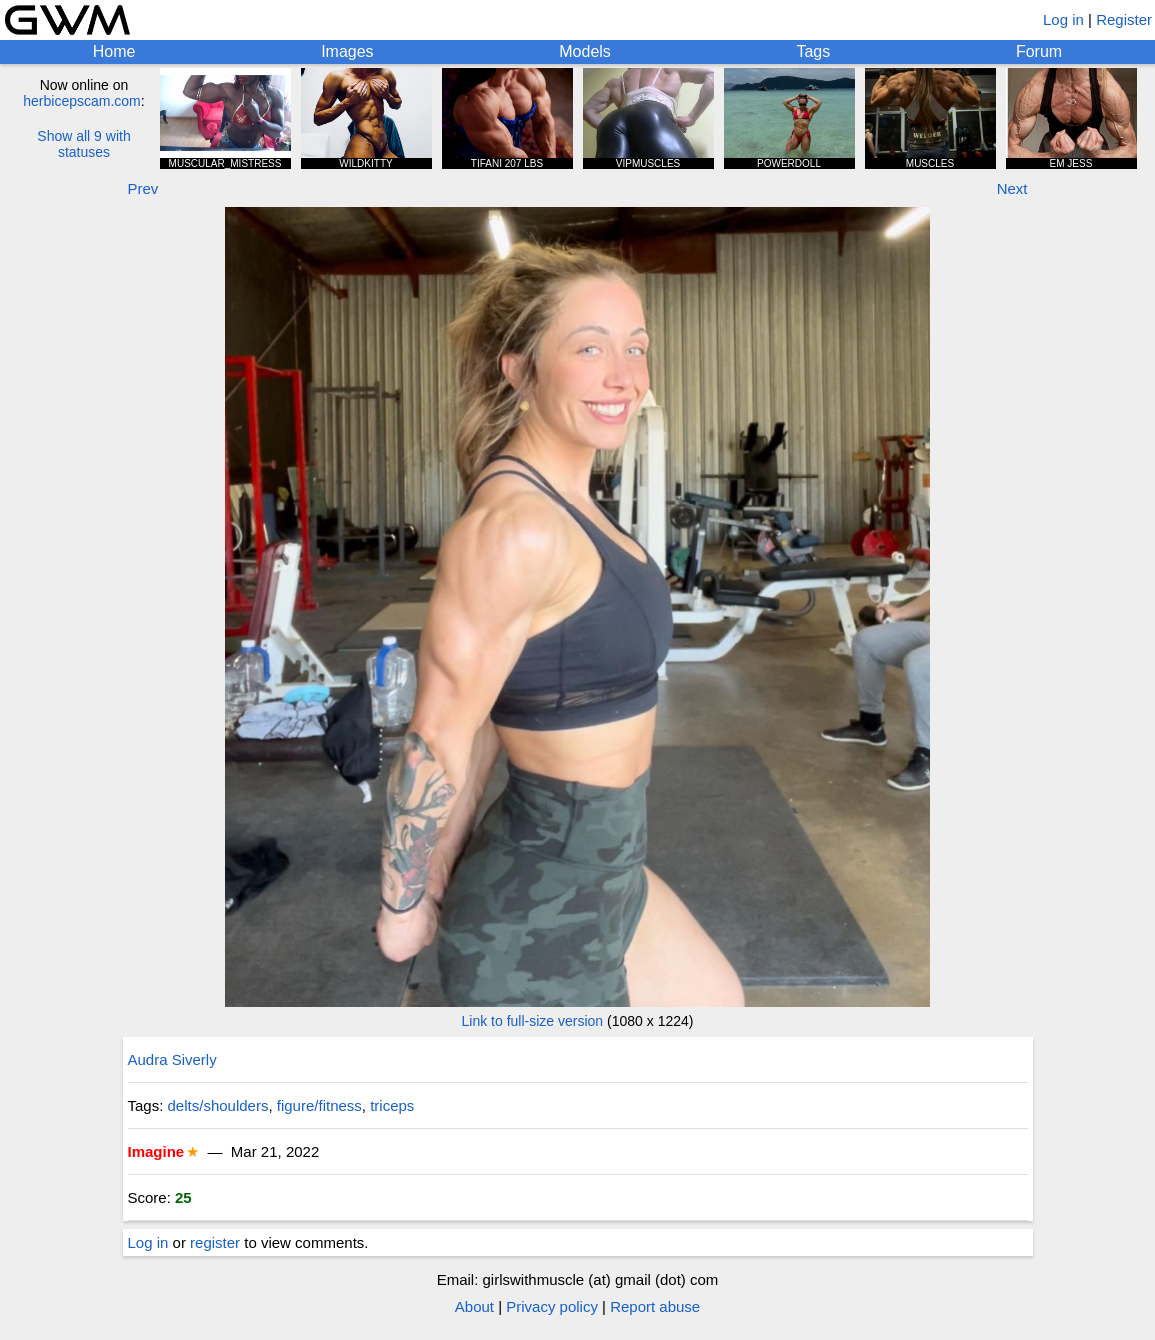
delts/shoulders (218, 1105)
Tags (813, 51)
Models (585, 51)
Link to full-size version (533, 1021)
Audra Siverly (172, 1059)
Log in (1063, 19)
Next (1012, 188)
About (474, 1306)
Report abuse (655, 1306)
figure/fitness (319, 1105)
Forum (1039, 51)
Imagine (156, 1151)
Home (114, 51)
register (215, 1242)
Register (1124, 19)
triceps (392, 1105)
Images (347, 51)
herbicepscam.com (82, 101)
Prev (143, 188)
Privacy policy (552, 1306)
